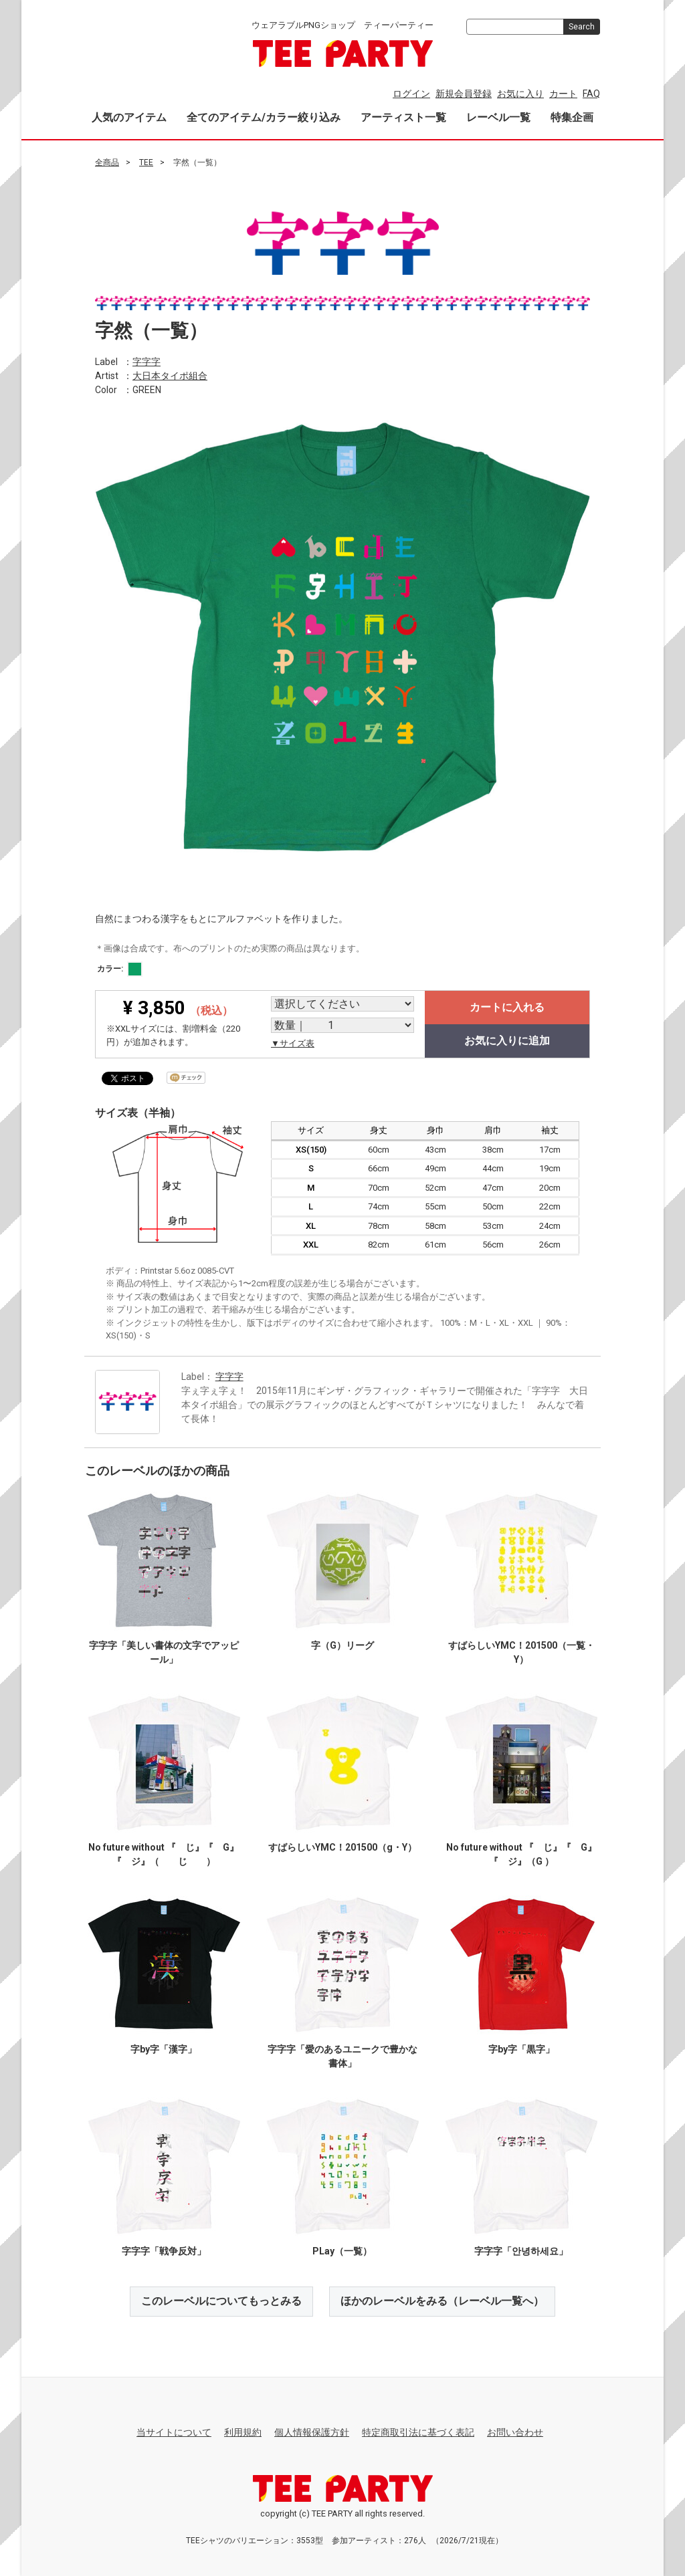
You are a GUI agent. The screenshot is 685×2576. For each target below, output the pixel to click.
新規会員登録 (463, 93)
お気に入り (520, 93)
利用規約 (243, 2432)
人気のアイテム (129, 117)
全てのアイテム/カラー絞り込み (263, 117)
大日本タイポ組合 (169, 375)
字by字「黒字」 (521, 2049)
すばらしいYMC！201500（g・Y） (342, 1847)
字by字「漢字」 (163, 2049)
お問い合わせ (515, 2432)
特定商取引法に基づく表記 (418, 2432)
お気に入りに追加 (507, 1040)
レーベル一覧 (498, 117)
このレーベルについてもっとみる (221, 2301)
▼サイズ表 (292, 1043)
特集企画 (572, 117)
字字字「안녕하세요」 (521, 2251)
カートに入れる (507, 1007)
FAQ (591, 93)
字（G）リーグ (342, 1645)
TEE (146, 162)
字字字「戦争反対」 (164, 2251)
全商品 (107, 162)
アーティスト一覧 (403, 117)
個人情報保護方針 (311, 2432)
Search (582, 26)
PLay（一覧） (342, 2251)
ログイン (411, 93)
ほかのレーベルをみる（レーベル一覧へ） (442, 2301)
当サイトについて (173, 2432)
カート (563, 93)
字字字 (146, 361)
